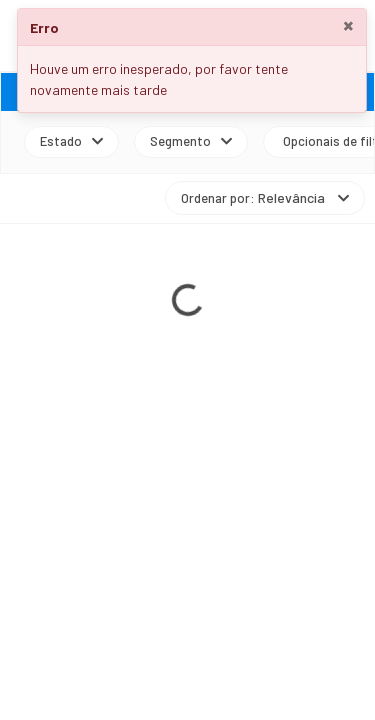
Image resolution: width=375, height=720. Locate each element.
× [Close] (348, 25)
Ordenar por (265, 197)
